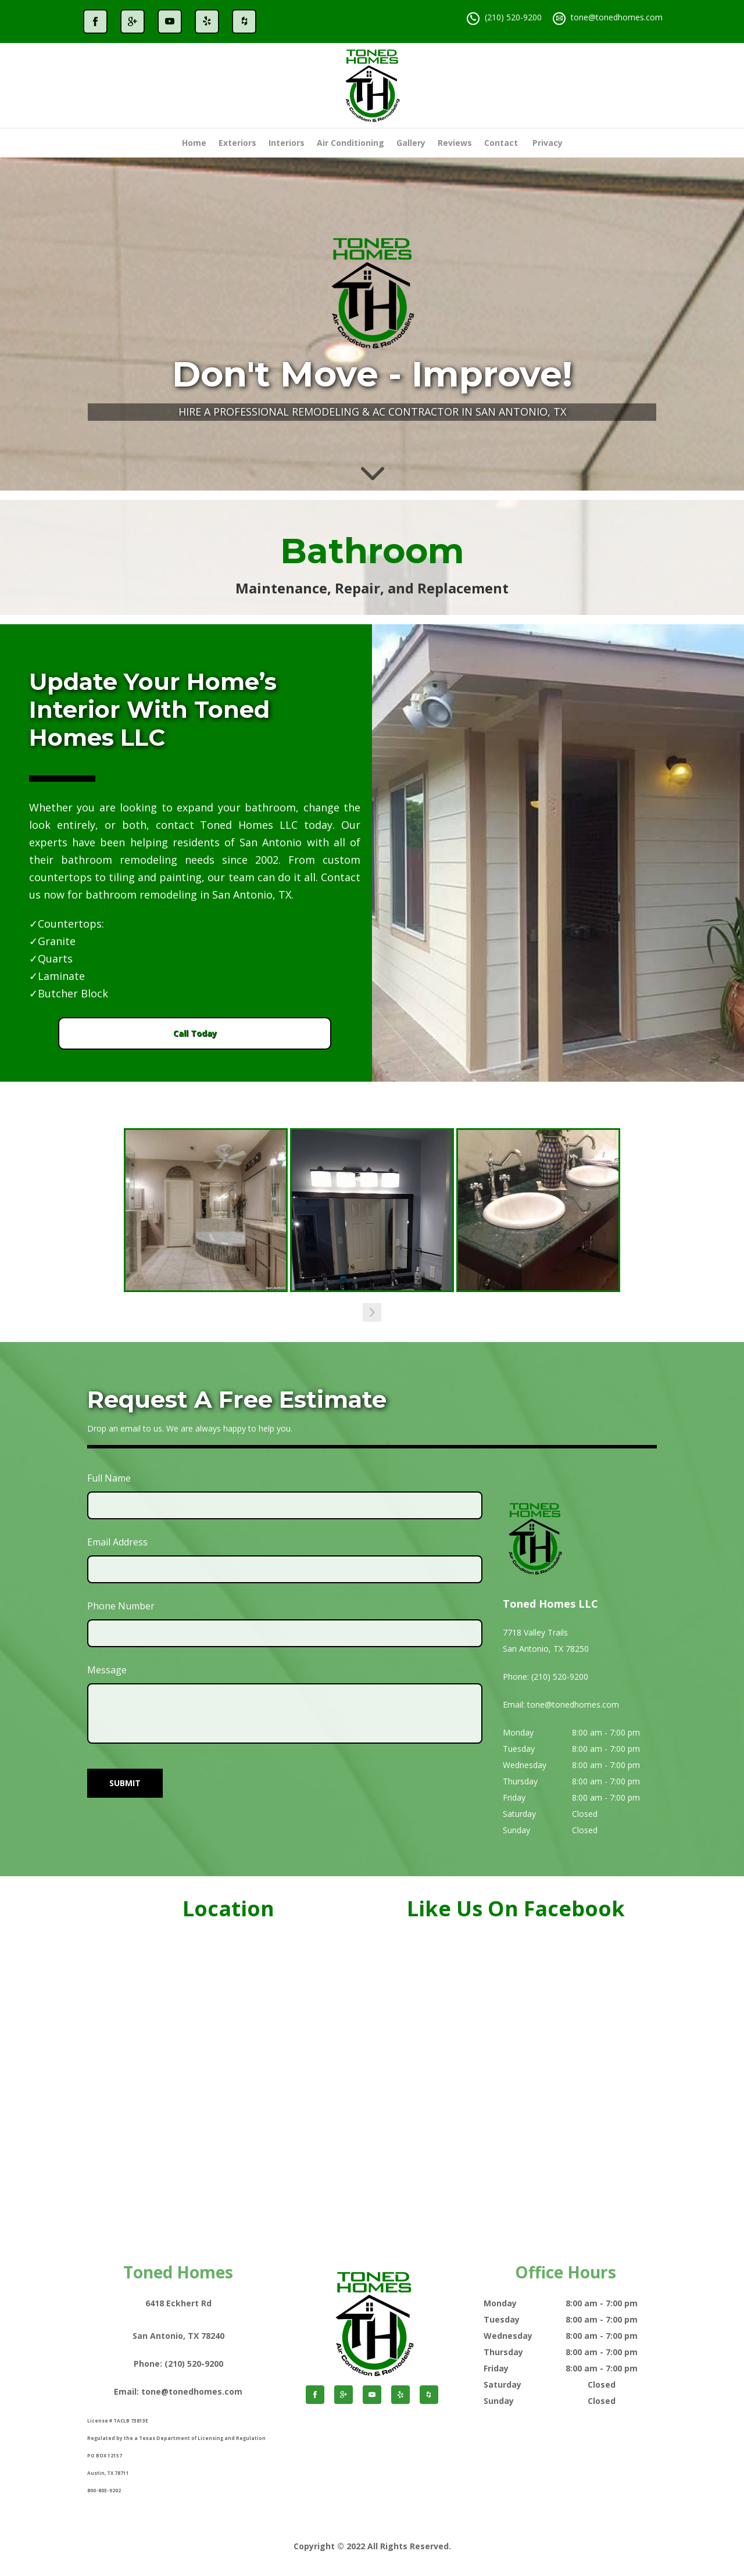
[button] (372, 1312)
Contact (501, 142)
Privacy (547, 142)
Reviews (455, 142)
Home (194, 142)
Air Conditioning (350, 142)
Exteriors (237, 142)
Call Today (194, 1033)
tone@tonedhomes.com (617, 17)
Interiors (287, 142)
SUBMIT (125, 1781)
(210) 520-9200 (513, 17)
